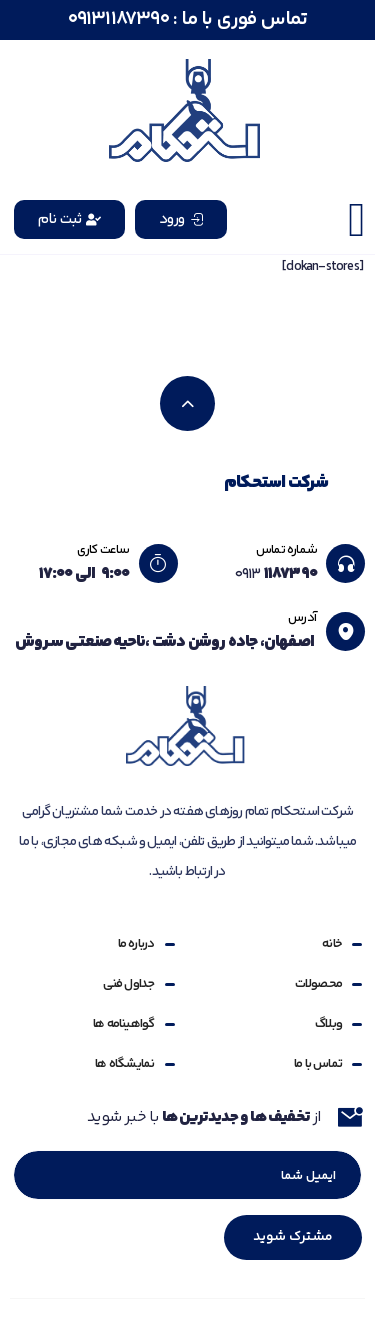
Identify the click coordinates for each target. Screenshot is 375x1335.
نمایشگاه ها (124, 1064)
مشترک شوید (293, 1237)
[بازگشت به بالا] (187, 403)
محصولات (318, 984)
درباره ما (136, 944)
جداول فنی (129, 984)
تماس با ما (318, 1064)
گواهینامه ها (123, 1024)
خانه (332, 944)
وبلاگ (328, 1024)
